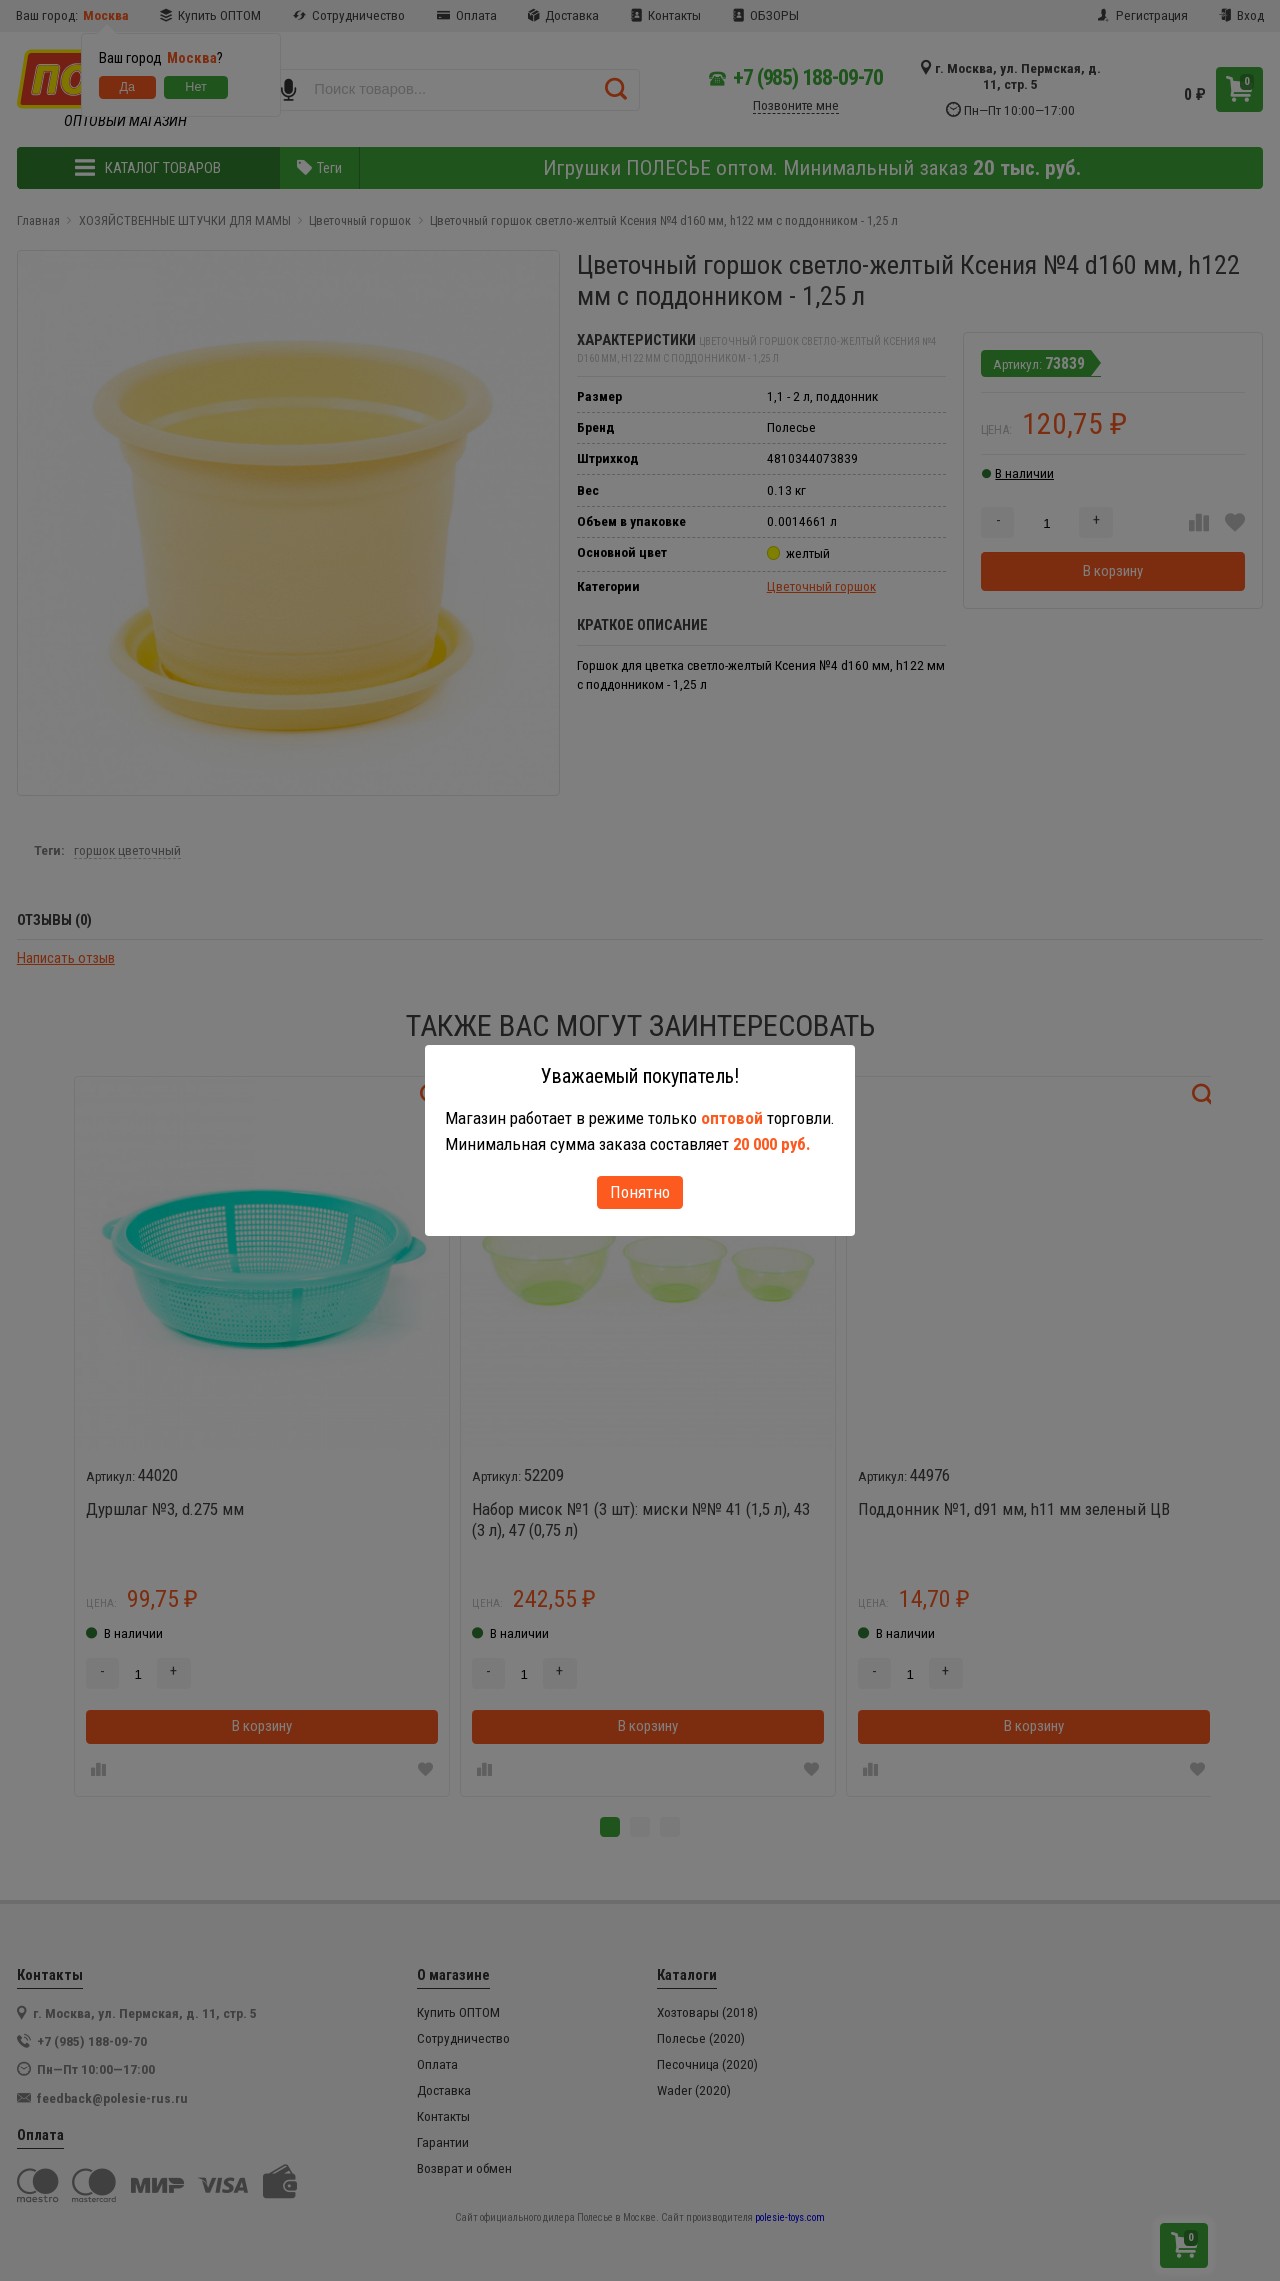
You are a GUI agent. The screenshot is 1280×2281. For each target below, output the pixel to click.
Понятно (640, 1192)
